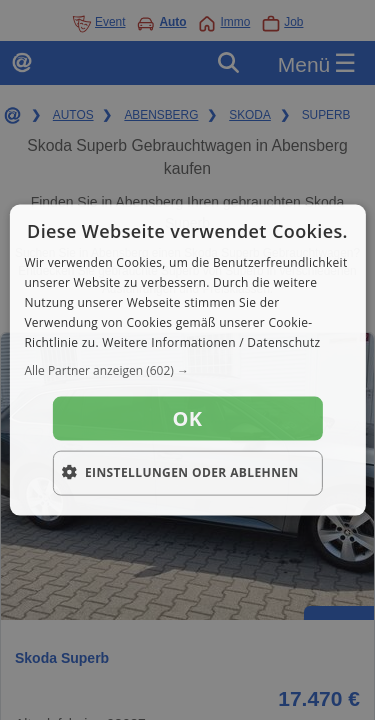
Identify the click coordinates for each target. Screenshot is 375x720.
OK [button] (188, 418)
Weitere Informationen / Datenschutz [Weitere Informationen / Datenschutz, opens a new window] (211, 341)
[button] (187, 371)
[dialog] (187, 360)
